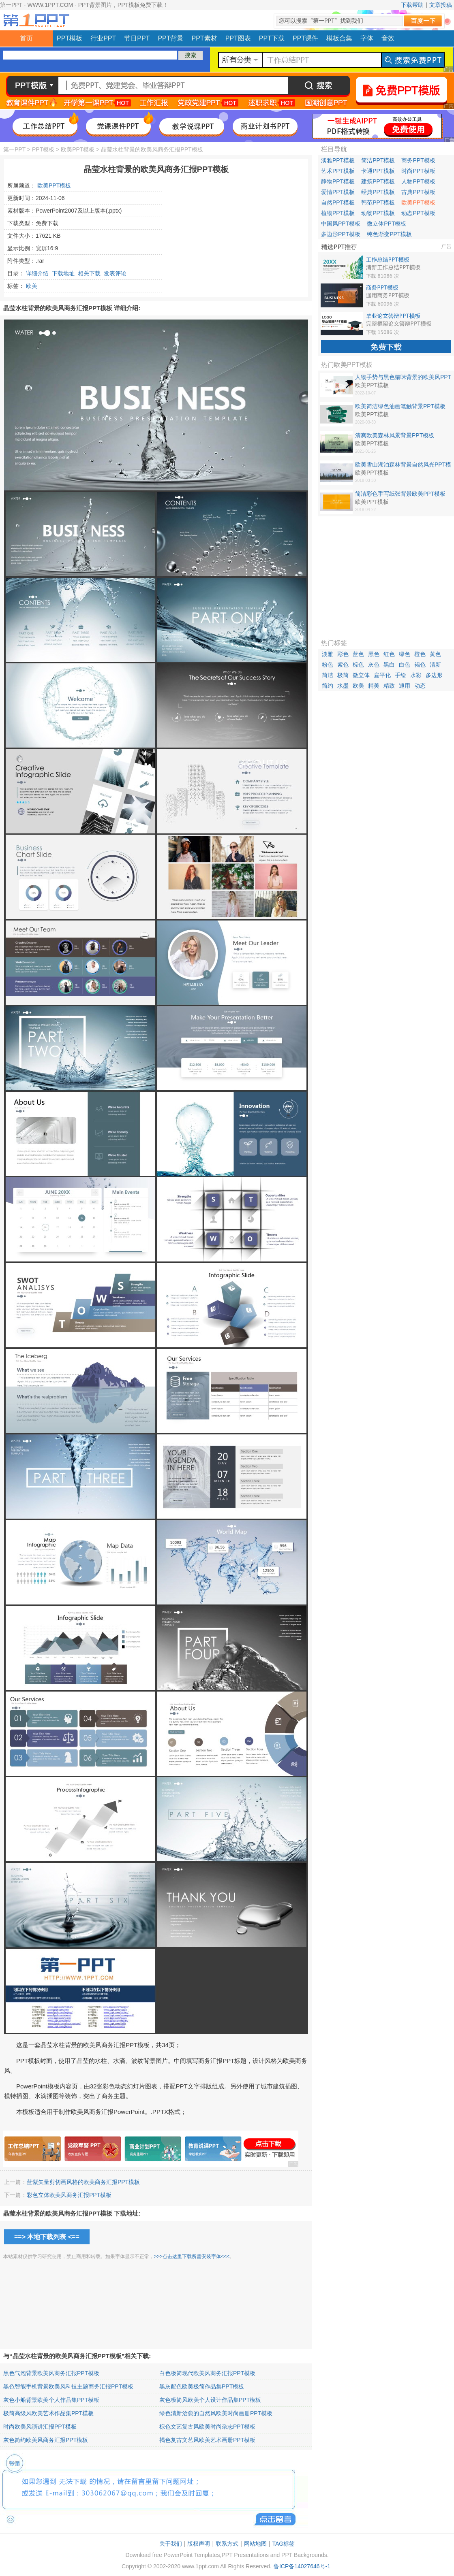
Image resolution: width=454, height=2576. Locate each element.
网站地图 (255, 2543)
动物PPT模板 (378, 213)
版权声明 (198, 2543)
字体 (366, 38)
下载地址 (63, 273)
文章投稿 (440, 5)
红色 (389, 654)
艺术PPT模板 (338, 171)
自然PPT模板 (338, 202)
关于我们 (170, 2543)
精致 (389, 685)
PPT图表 (238, 38)
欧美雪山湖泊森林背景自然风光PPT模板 (403, 465)
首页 (26, 38)
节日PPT (137, 38)
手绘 (400, 675)
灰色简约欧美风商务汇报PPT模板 (45, 2440)
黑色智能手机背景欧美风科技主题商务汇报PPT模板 (68, 2386)
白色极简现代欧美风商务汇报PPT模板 (207, 2373)
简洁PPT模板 (378, 160)
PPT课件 (305, 38)
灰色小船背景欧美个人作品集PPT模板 (51, 2400)
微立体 (361, 675)
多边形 (434, 675)
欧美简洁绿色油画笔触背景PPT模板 (400, 406)
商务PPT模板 (418, 160)
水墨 (343, 685)
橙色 (420, 654)
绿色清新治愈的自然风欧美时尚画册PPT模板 (215, 2413)
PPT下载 (272, 38)
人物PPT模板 (418, 181)
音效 (387, 38)
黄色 (435, 654)
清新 (435, 664)
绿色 (404, 654)
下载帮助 (412, 5)
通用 (404, 685)
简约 (327, 685)
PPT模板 (69, 38)
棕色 (358, 664)
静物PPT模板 (338, 181)
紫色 (343, 664)
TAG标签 (283, 2543)
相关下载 (89, 273)
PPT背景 (170, 38)
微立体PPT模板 (386, 223)
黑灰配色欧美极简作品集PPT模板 (201, 2386)
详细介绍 (37, 273)
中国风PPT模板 (340, 223)
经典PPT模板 (378, 192)
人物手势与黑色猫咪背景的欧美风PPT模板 (403, 377)
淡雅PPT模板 (338, 160)
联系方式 (227, 2543)
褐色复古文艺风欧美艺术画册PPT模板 (207, 2440)
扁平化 (382, 675)
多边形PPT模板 (340, 234)
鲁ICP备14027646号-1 (302, 2566)
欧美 (31, 286)
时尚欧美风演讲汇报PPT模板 (40, 2426)
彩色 (343, 654)
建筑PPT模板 (378, 181)
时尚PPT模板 (418, 171)
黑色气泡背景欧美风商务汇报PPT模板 (51, 2373)
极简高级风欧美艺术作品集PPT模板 (48, 2413)
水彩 (416, 675)
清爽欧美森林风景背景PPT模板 (394, 435)
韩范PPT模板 (378, 202)
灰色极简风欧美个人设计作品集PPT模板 (210, 2400)
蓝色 (358, 654)
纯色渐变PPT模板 (389, 234)
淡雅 (327, 654)
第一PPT (14, 149)
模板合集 (339, 38)
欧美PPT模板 (77, 149)
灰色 (373, 664)
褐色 (420, 664)
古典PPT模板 (418, 192)
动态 (420, 685)
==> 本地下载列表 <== (46, 2236)
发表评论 (115, 273)
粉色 (327, 664)
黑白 (389, 664)
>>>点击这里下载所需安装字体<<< (191, 2256)
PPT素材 (204, 38)
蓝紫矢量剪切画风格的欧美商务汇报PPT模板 (83, 2182)
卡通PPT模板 (378, 171)
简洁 (327, 675)
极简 (343, 675)
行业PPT (103, 38)
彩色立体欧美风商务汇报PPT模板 (69, 2195)
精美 (373, 685)
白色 (404, 664)
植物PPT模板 (338, 213)
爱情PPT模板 (338, 192)
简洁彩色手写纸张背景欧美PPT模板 (400, 493)
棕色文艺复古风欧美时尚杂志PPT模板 (207, 2426)
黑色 (373, 654)
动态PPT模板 (418, 213)
